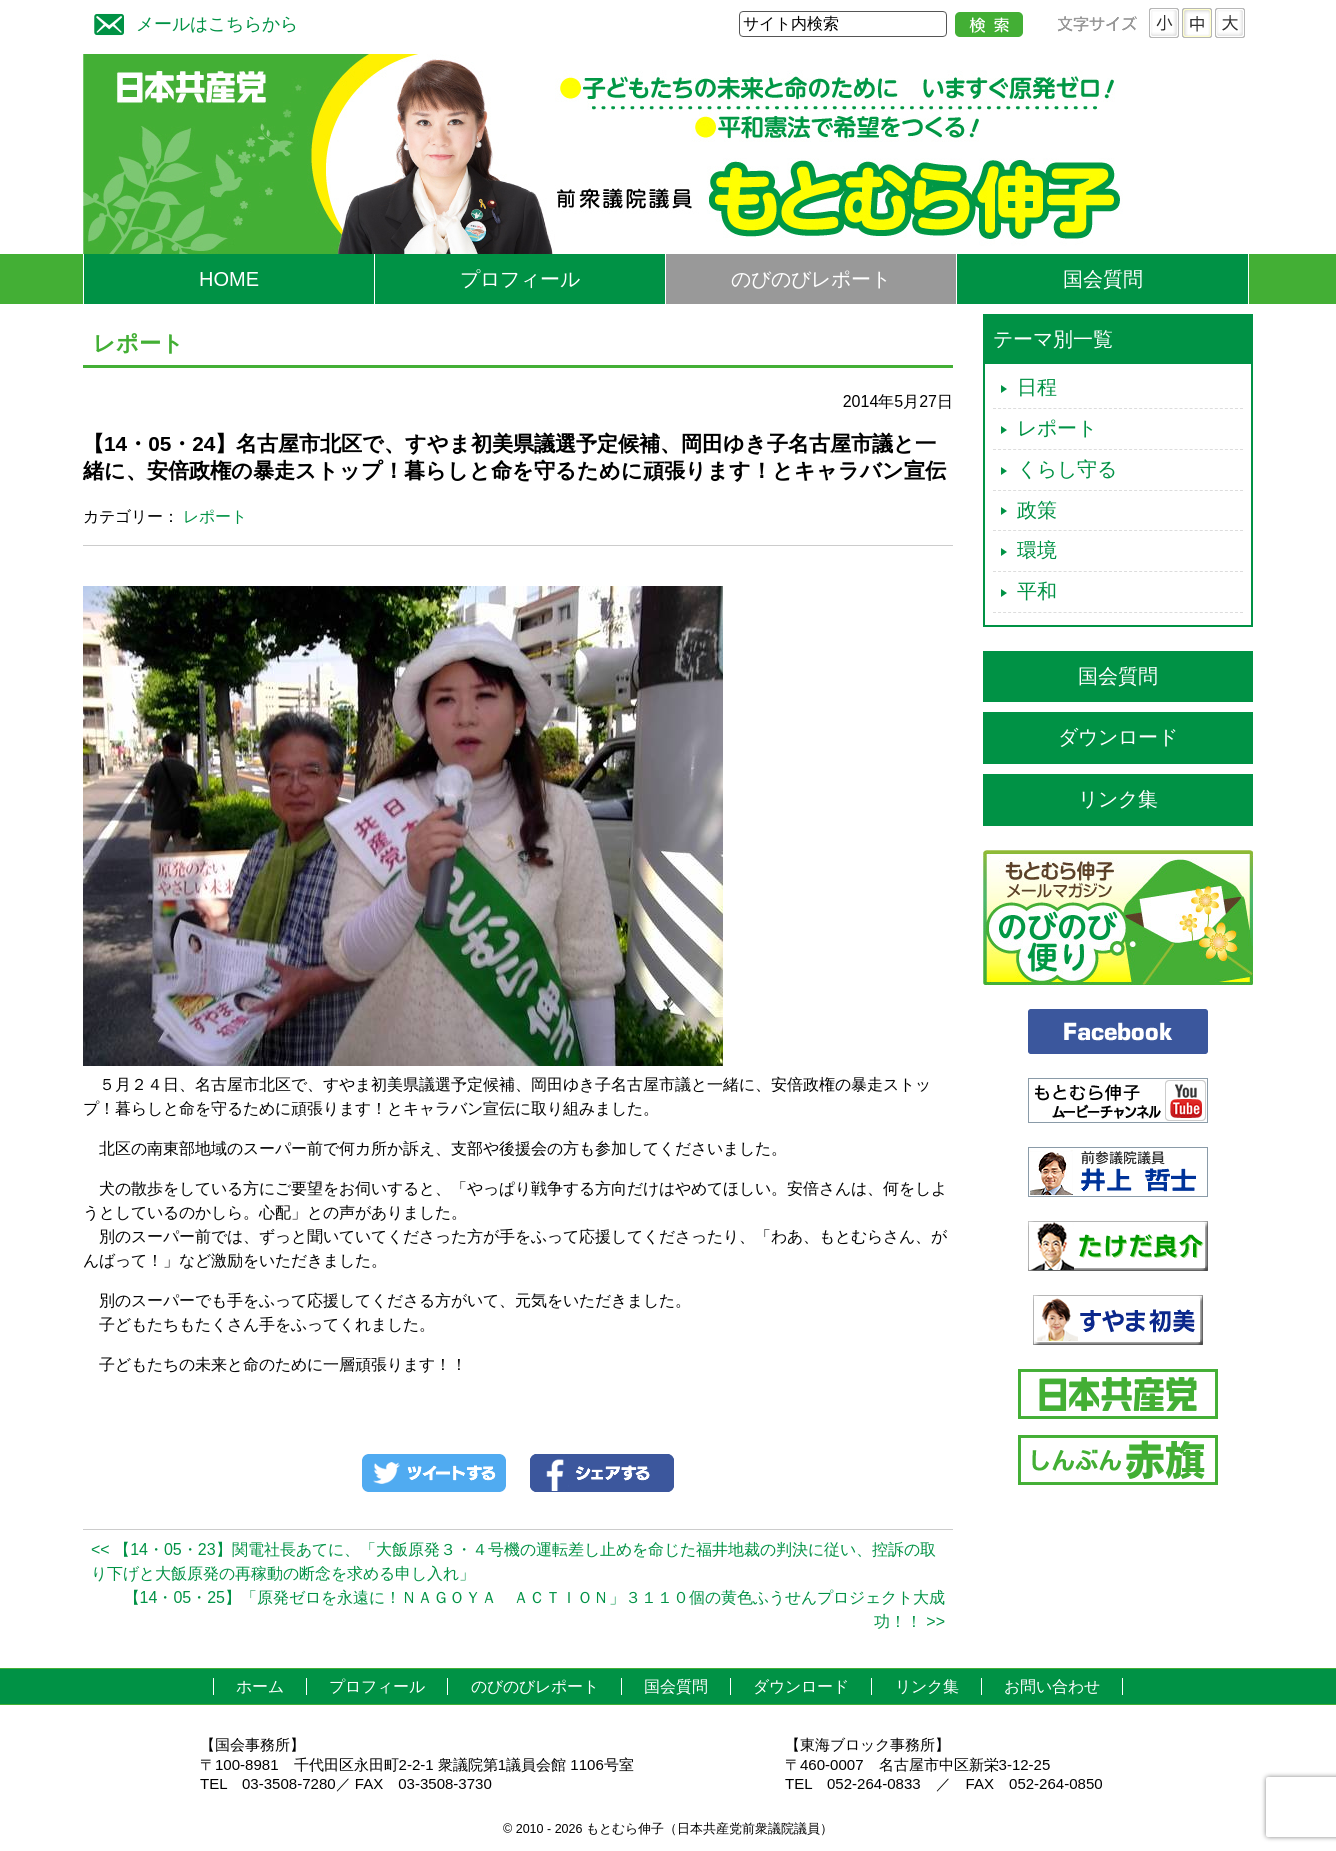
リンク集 (1118, 799)
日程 (1037, 387)
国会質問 (1103, 279)
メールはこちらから (191, 21)
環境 (1037, 550)
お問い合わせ (1052, 1686)
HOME (229, 279)
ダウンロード (1118, 737)
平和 (1037, 591)
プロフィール (520, 279)
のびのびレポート (811, 279)
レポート (215, 516)
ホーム (260, 1686)
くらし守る (1067, 469)
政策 (1037, 510)
